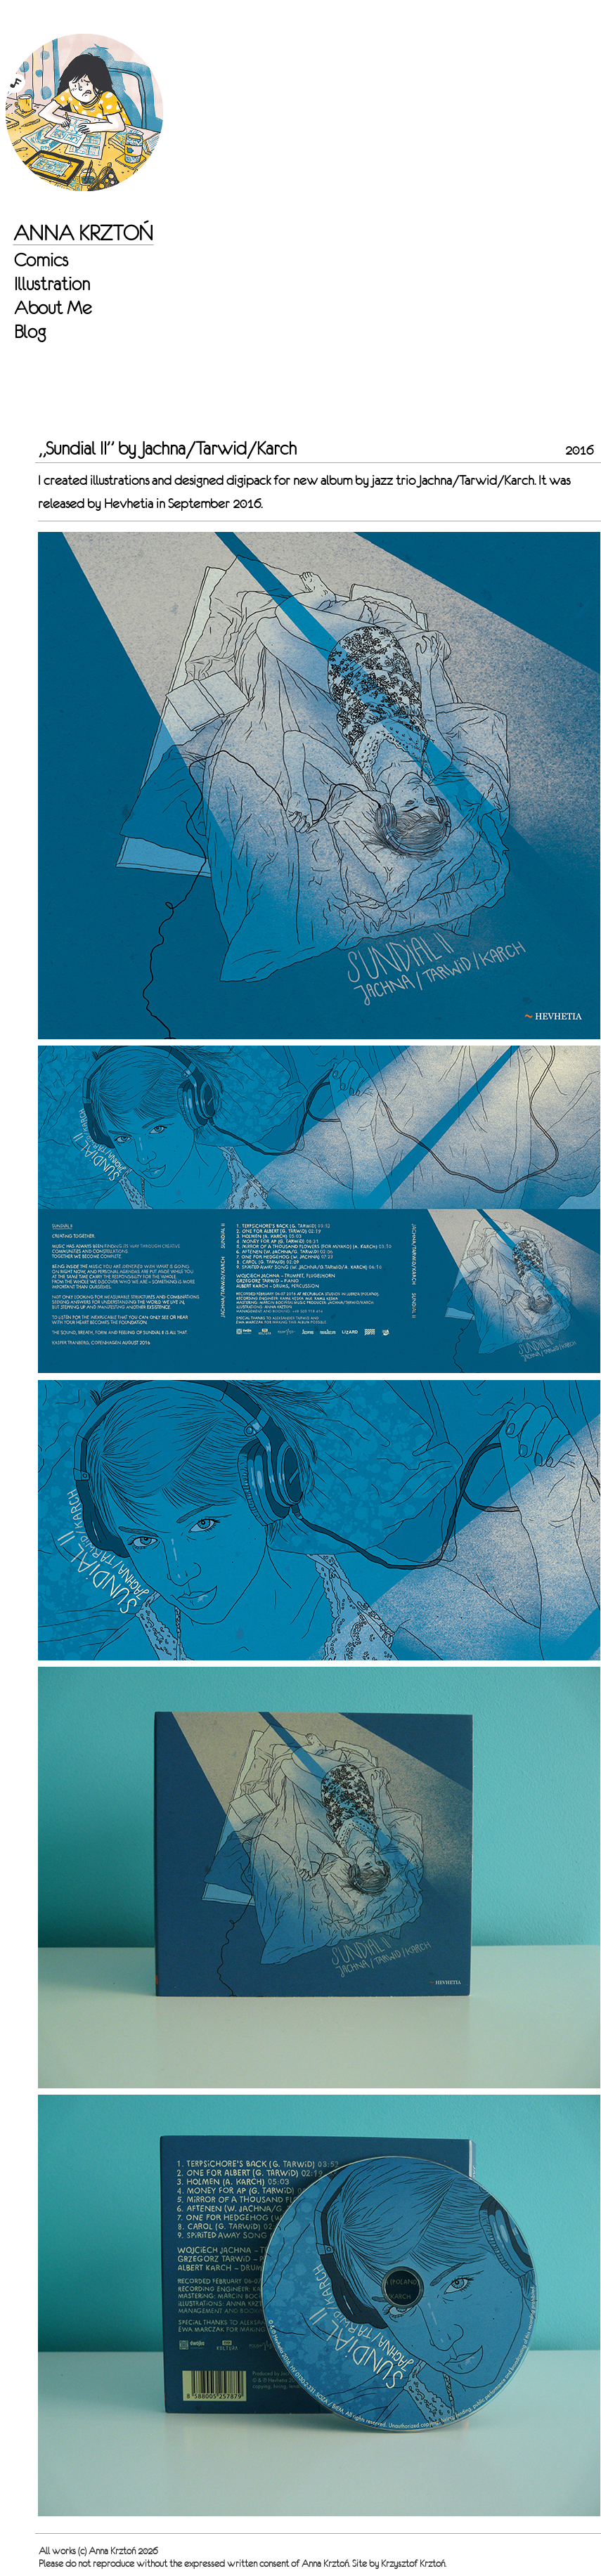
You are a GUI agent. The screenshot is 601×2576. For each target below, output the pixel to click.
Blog (30, 331)
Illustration (52, 283)
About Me (52, 307)
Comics (41, 260)
